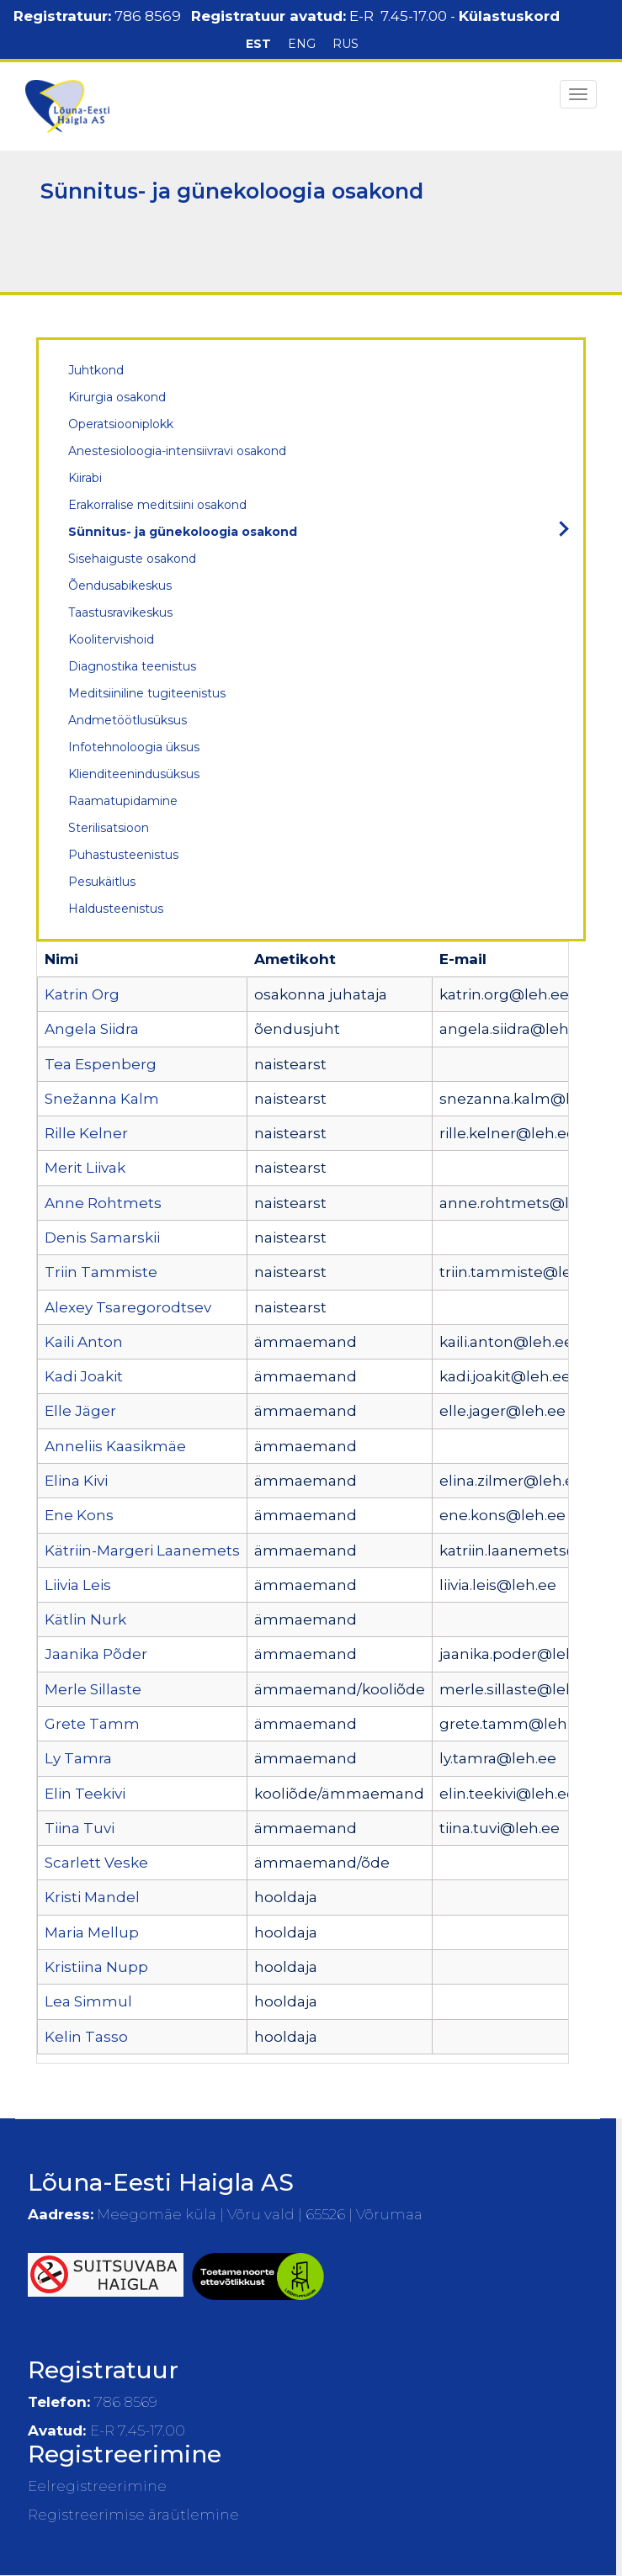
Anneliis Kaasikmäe (115, 1446)
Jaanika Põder (96, 1654)
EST (258, 43)
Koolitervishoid (111, 639)
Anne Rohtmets (103, 1203)
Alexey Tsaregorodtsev (128, 1307)
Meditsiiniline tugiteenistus (147, 693)
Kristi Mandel (92, 1897)
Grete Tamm (92, 1723)
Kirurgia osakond (117, 397)
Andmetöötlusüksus (127, 720)
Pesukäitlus (102, 881)
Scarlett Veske (96, 1862)
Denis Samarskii (102, 1237)
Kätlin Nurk (85, 1619)
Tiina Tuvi (79, 1828)
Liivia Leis (78, 1585)
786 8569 (147, 16)
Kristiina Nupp (96, 1967)
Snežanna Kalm (102, 1098)
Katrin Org (82, 994)
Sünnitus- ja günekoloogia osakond (182, 531)
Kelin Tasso (86, 2036)
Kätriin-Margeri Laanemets (142, 1550)
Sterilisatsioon (108, 827)
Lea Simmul (88, 2001)
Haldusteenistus (115, 908)
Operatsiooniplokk (120, 424)
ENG (302, 43)
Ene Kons (79, 1515)
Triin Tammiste (101, 1272)
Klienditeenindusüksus (133, 774)
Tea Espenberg (101, 1064)
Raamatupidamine (123, 800)
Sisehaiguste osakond (132, 558)
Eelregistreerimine (97, 2486)
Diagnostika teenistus (132, 666)
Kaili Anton (84, 1341)
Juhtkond (96, 370)
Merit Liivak (85, 1167)
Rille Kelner (86, 1133)
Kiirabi (85, 477)
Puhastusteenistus (123, 854)
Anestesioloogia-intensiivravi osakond (177, 450)
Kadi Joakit (84, 1376)
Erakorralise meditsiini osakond (157, 504)
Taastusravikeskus (120, 612)
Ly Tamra (78, 1758)
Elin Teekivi (85, 1793)
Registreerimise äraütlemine (133, 2514)
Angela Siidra (92, 1028)
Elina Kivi (76, 1480)
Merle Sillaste (93, 1689)
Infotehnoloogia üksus (133, 747)
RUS (345, 43)
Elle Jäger (80, 1410)
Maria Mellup (92, 1932)
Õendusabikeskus (120, 585)
